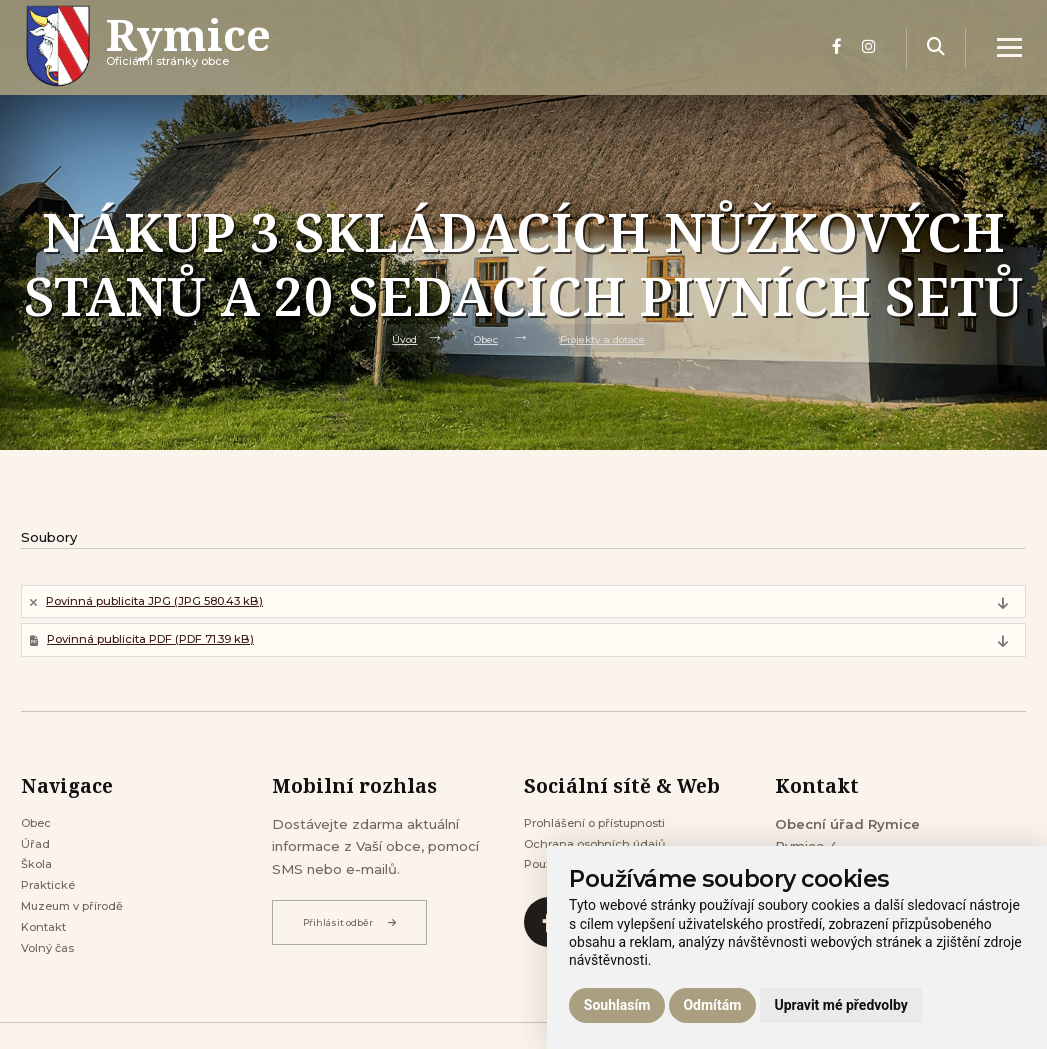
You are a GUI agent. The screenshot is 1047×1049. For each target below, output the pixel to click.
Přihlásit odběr (356, 932)
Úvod (391, 338)
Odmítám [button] (712, 1005)
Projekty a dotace (609, 338)
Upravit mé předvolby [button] (840, 1005)
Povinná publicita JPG (172, 603)
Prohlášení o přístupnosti (607, 835)
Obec (480, 338)
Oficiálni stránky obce (213, 64)
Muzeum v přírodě (82, 933)
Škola (39, 884)
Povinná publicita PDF (171, 646)
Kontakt (48, 957)
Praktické (53, 908)
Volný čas (52, 982)
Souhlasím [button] (617, 1005)
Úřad (37, 859)
